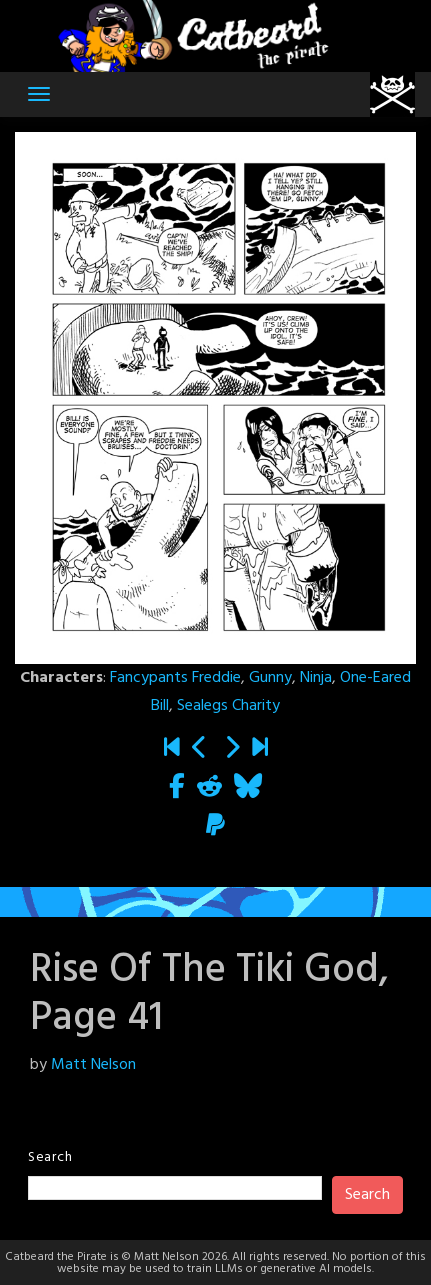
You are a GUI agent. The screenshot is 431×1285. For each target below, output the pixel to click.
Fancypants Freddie (175, 678)
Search (50, 1157)
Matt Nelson (93, 1065)
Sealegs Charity (228, 706)
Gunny (270, 678)
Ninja (316, 678)
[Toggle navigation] (39, 94)
